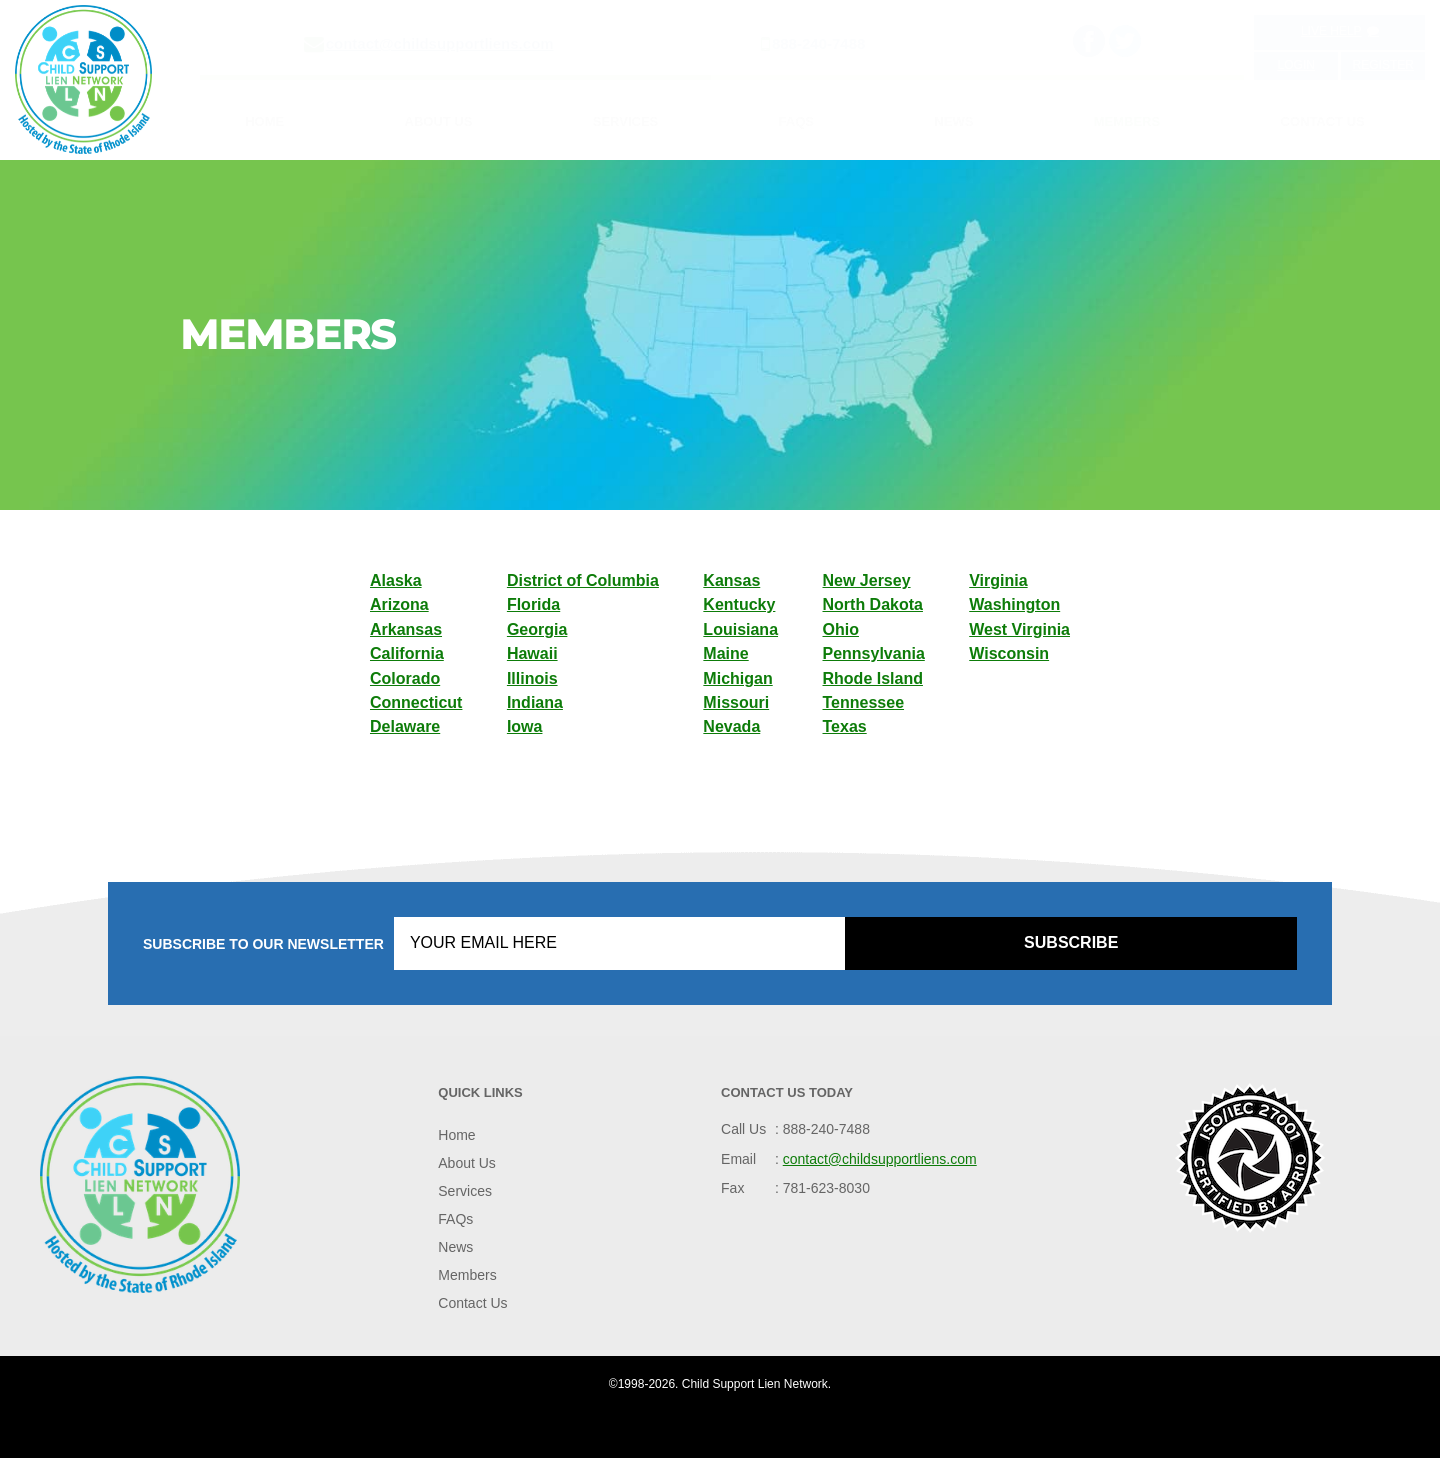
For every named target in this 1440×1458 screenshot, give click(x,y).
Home (264, 121)
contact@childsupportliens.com (440, 43)
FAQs (796, 121)
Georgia (537, 629)
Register (1383, 65)
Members (1127, 121)
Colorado (405, 678)
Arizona (399, 604)
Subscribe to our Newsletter (263, 944)
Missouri (736, 702)
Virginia (998, 580)
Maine (725, 653)
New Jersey (867, 580)
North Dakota (873, 604)
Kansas (731, 580)
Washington (1014, 604)
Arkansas (406, 629)
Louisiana (740, 629)
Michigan (737, 678)
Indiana (535, 702)
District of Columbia (583, 580)
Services (626, 121)
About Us (439, 121)
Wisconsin (1009, 653)
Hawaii (532, 653)
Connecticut (416, 702)
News (953, 121)
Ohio (841, 629)
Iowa (525, 726)
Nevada (731, 726)
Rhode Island (873, 678)
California (407, 653)
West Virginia (1019, 629)
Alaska (396, 580)
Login (1296, 65)
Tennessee (864, 702)
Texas (845, 726)
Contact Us (1323, 121)
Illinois (532, 678)
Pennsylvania (874, 653)
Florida (533, 604)
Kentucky (739, 604)
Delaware (405, 726)
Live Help (1340, 31)
